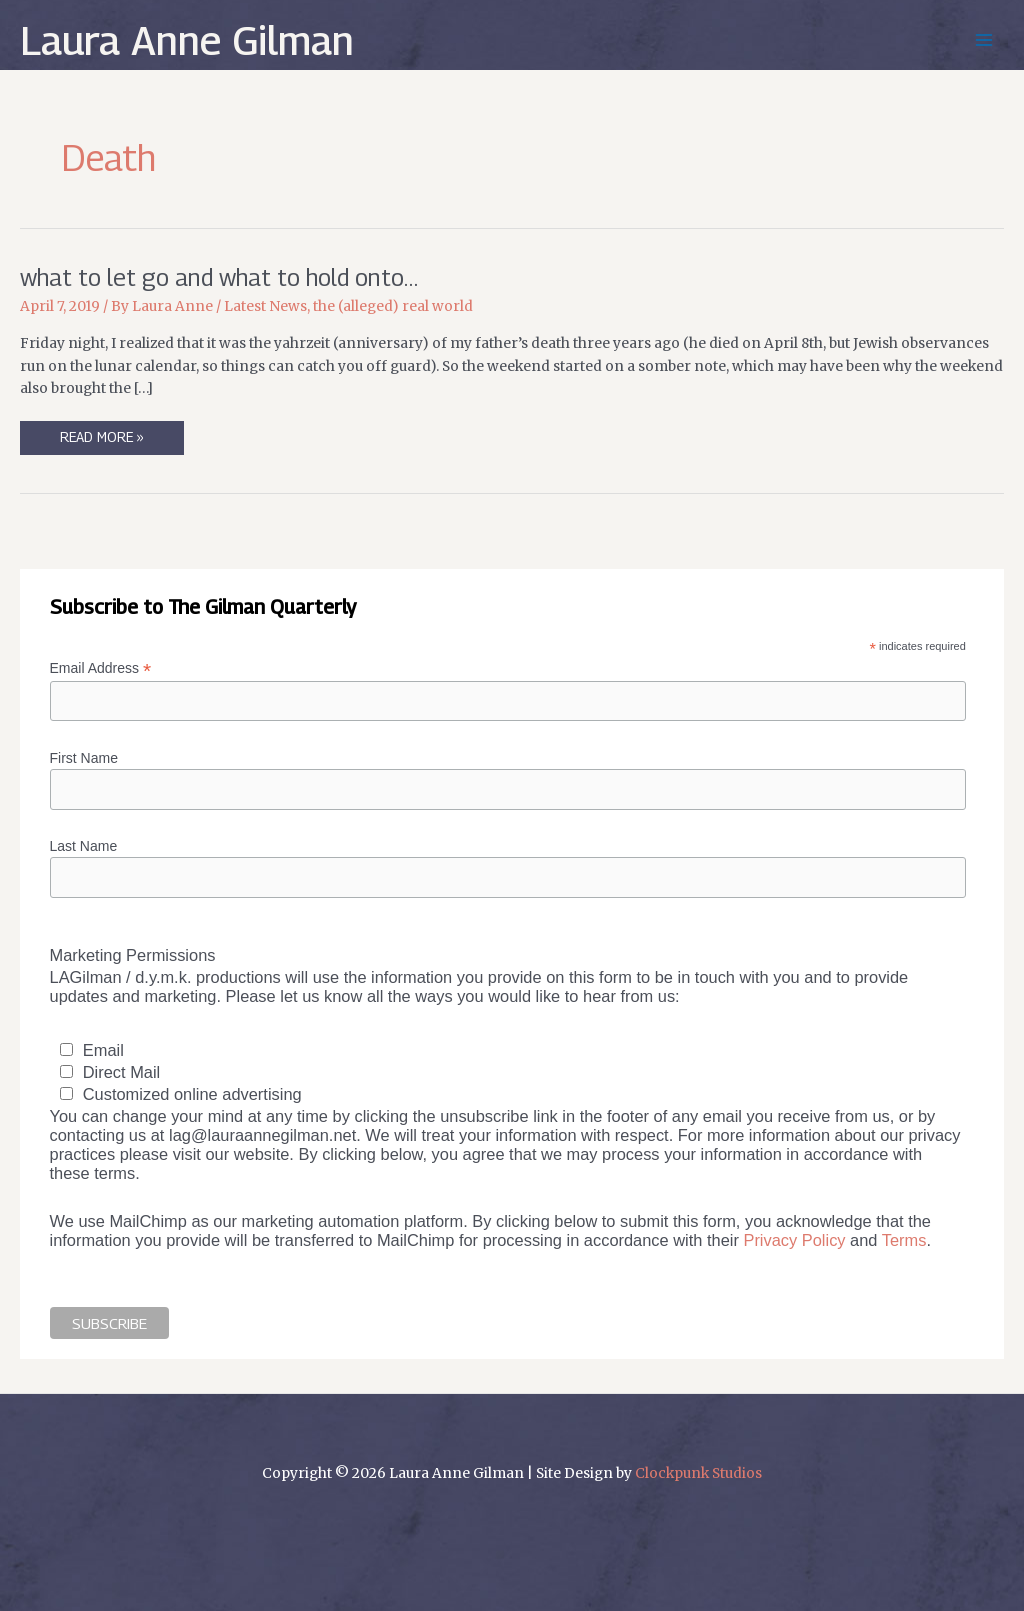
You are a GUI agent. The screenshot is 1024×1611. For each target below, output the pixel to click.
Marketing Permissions (133, 955)
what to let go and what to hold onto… (219, 277)
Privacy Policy (794, 1240)
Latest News (265, 306)
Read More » (101, 441)
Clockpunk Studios (698, 1473)
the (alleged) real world (393, 306)
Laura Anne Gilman (187, 40)
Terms (904, 1240)
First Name (84, 758)
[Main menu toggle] (984, 40)
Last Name (84, 846)
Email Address (101, 668)
